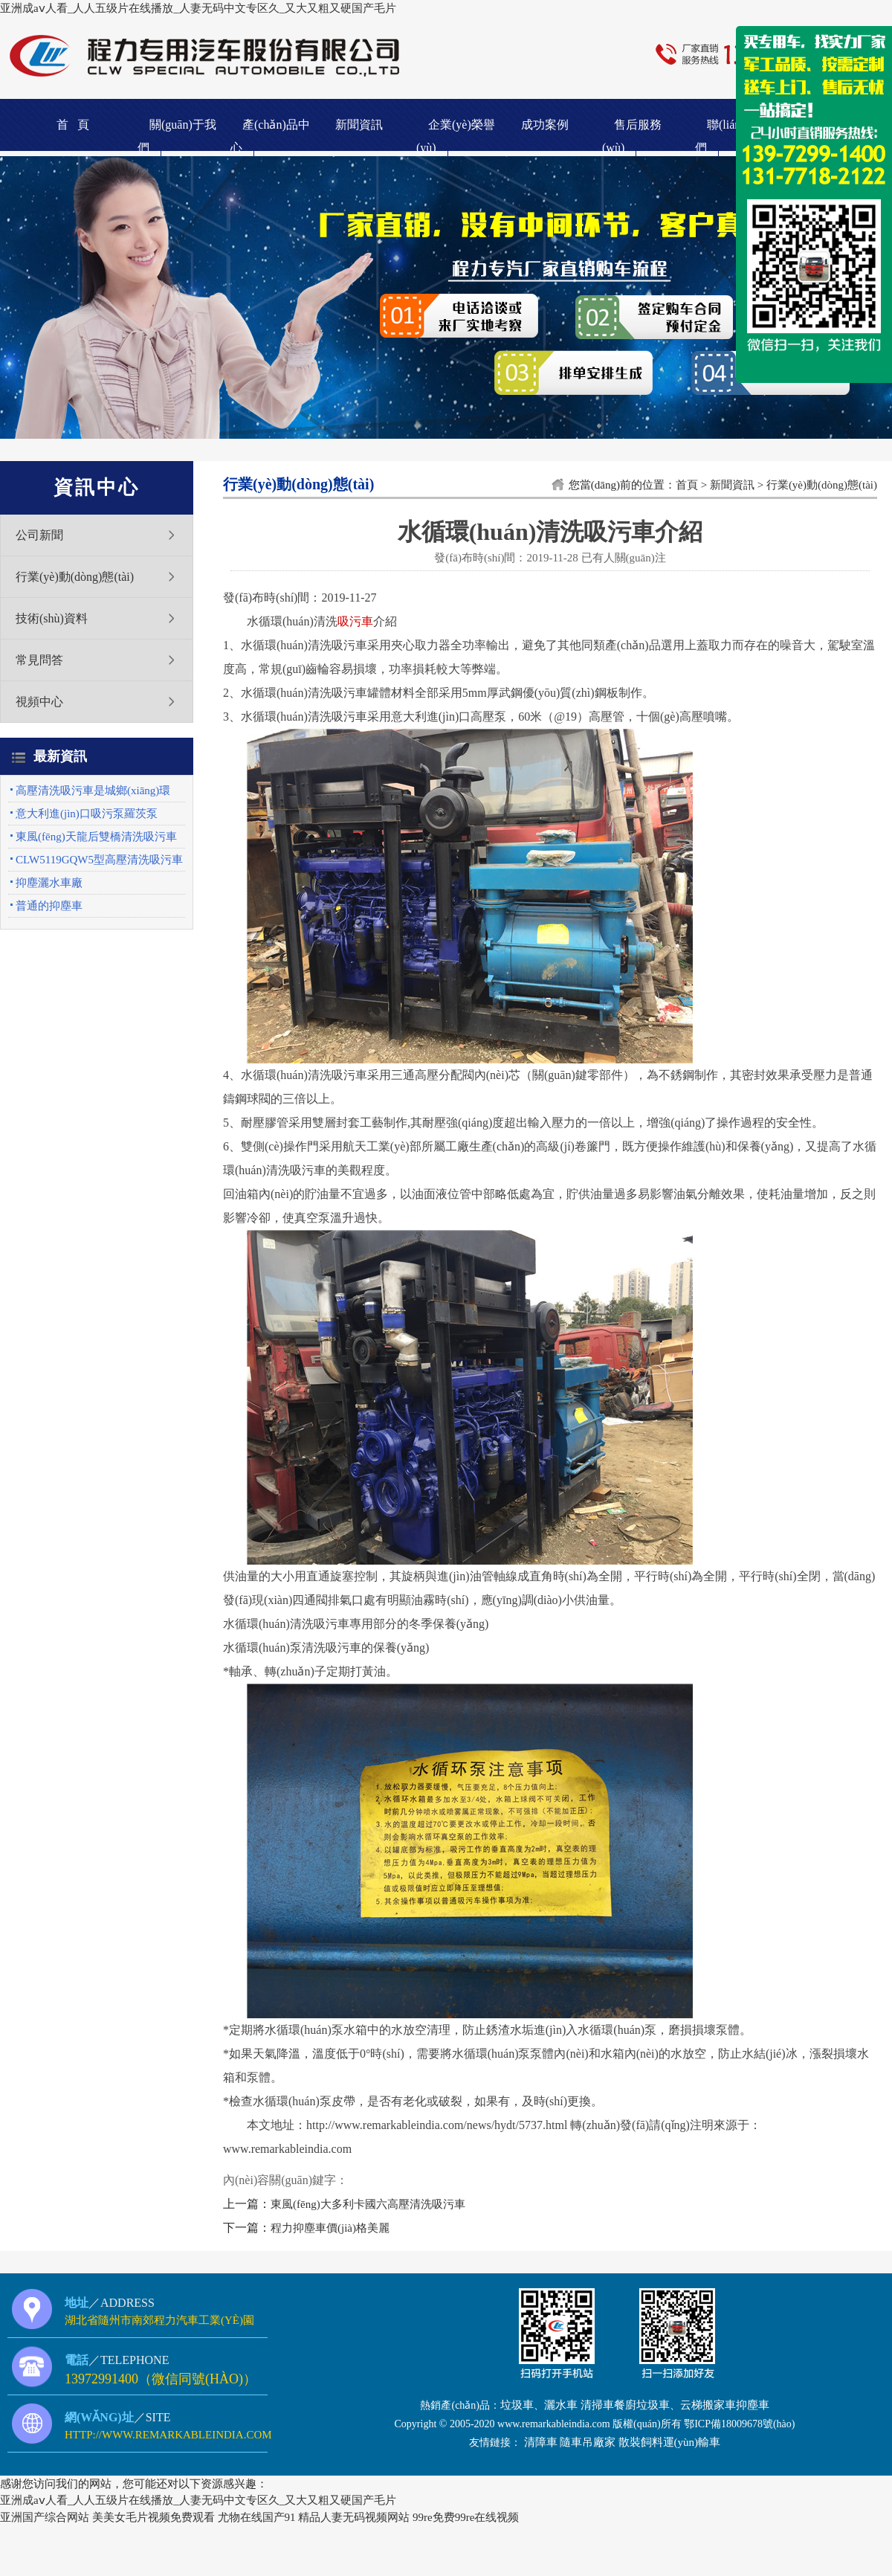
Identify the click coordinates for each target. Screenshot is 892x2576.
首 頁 (72, 124)
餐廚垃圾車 (642, 2405)
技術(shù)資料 (52, 618)
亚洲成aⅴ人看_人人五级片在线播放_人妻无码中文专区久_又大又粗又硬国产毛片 (198, 8)
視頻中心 (39, 701)
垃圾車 (517, 2405)
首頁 (687, 485)
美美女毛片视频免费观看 (153, 2517)
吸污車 (355, 621)
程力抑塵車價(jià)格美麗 (330, 2228)
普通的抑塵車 (49, 906)
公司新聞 (39, 535)
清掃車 (597, 2405)
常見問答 (39, 660)
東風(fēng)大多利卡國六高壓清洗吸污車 (368, 2204)
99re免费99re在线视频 (466, 2517)
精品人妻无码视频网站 (354, 2517)
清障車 (541, 2442)
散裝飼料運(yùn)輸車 (669, 2442)
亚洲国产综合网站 (44, 2517)
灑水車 (561, 2405)
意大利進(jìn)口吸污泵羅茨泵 (87, 814)
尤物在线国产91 (257, 2517)
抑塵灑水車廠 (49, 883)
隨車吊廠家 (587, 2442)
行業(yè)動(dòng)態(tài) (75, 576)
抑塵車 (752, 2405)
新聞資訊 (359, 124)
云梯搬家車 (708, 2405)
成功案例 (545, 124)
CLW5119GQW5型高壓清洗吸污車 (99, 860)
